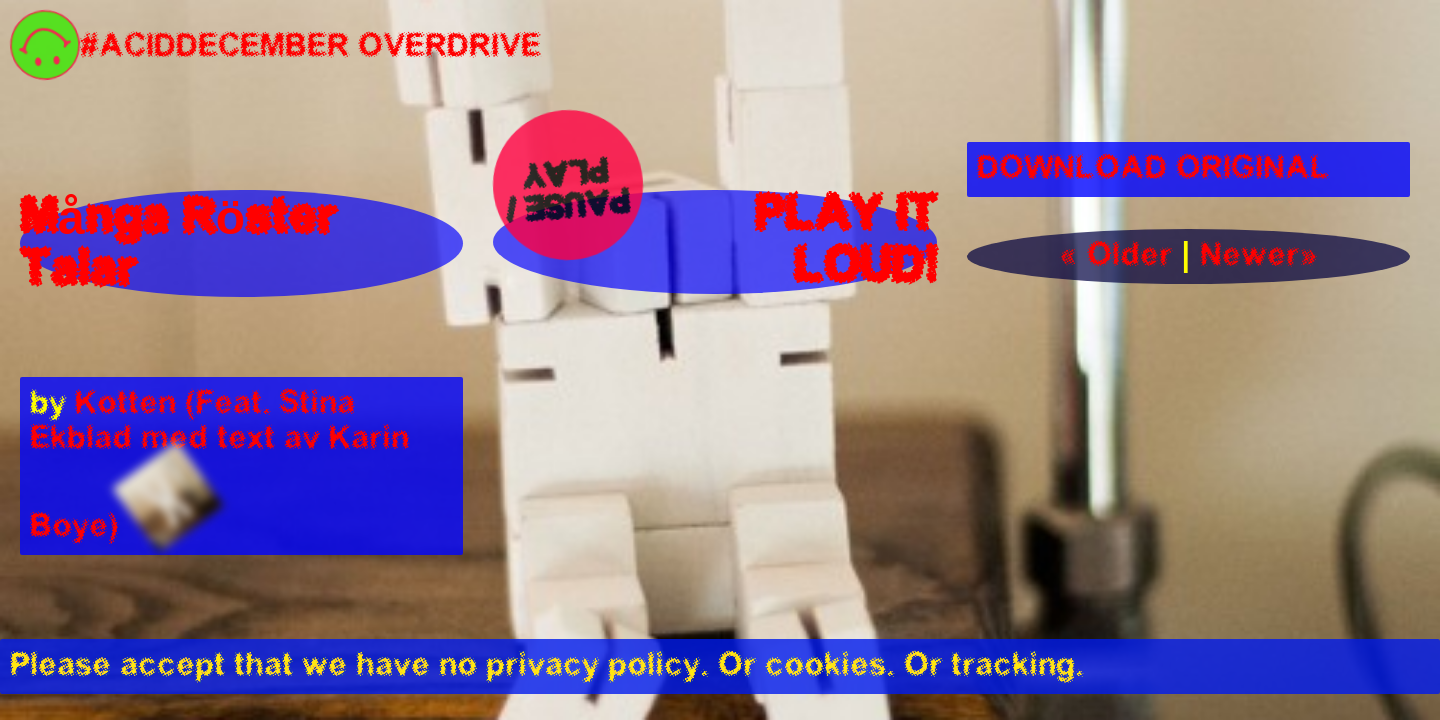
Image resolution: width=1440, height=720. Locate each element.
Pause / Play (570, 187)
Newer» (1259, 256)
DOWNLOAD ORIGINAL (1153, 169)
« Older (1115, 256)
